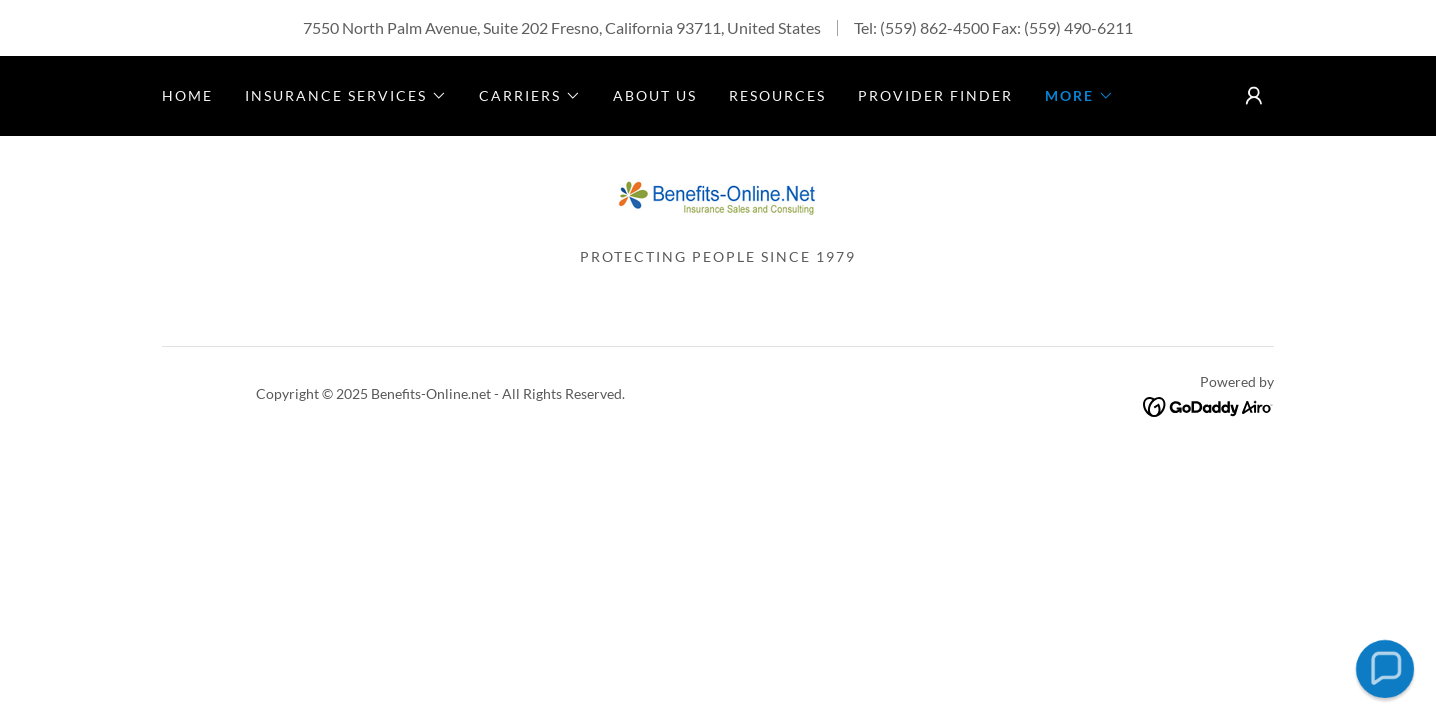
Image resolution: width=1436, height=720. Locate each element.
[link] (718, 197)
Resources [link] (777, 95)
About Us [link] (655, 95)
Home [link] (187, 95)
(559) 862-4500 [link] (934, 27)
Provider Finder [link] (935, 95)
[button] (346, 96)
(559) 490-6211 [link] (1078, 27)
